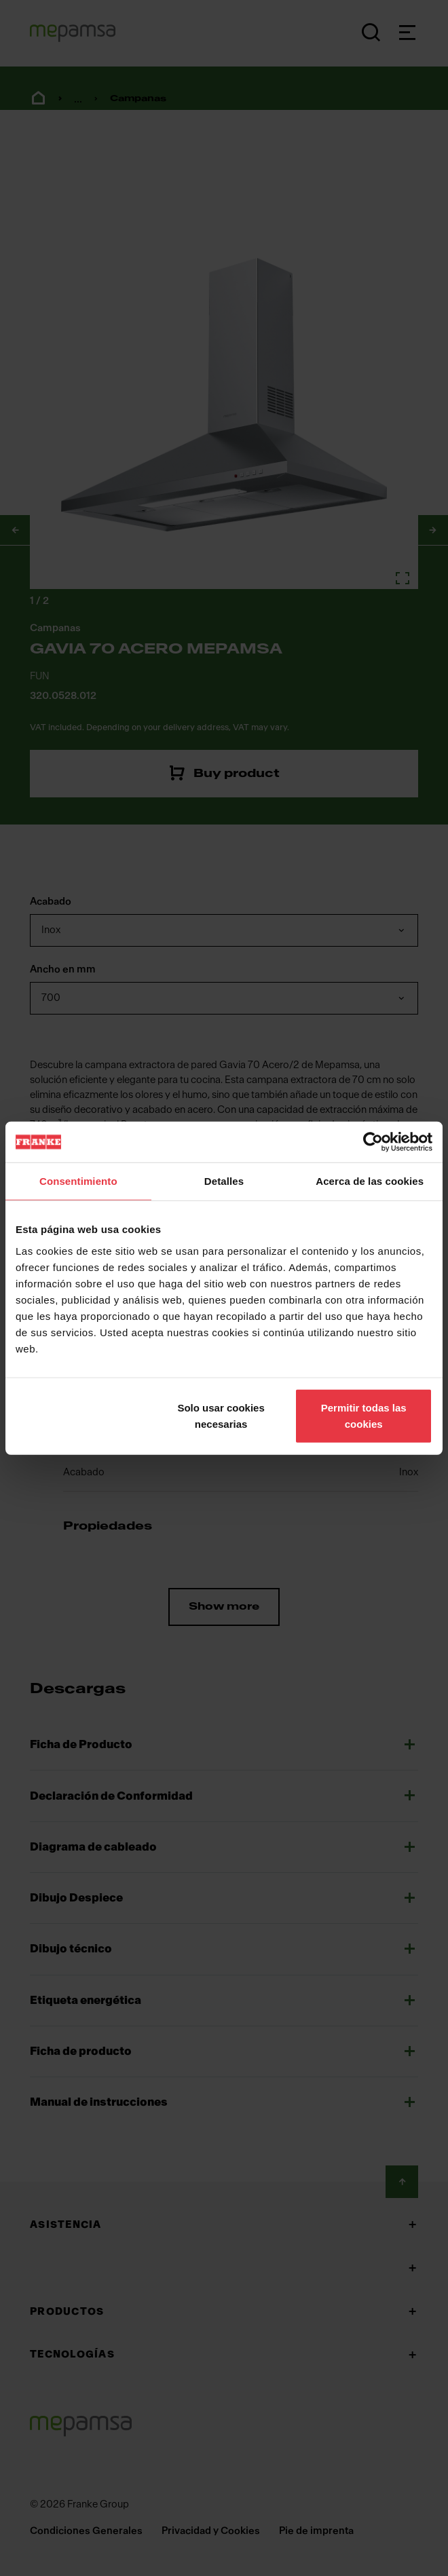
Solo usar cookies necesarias (220, 1415)
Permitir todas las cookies (364, 1415)
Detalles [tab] (224, 1181)
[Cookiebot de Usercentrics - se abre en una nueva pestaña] (373, 1142)
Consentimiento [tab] (78, 1181)
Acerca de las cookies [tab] (370, 1181)
